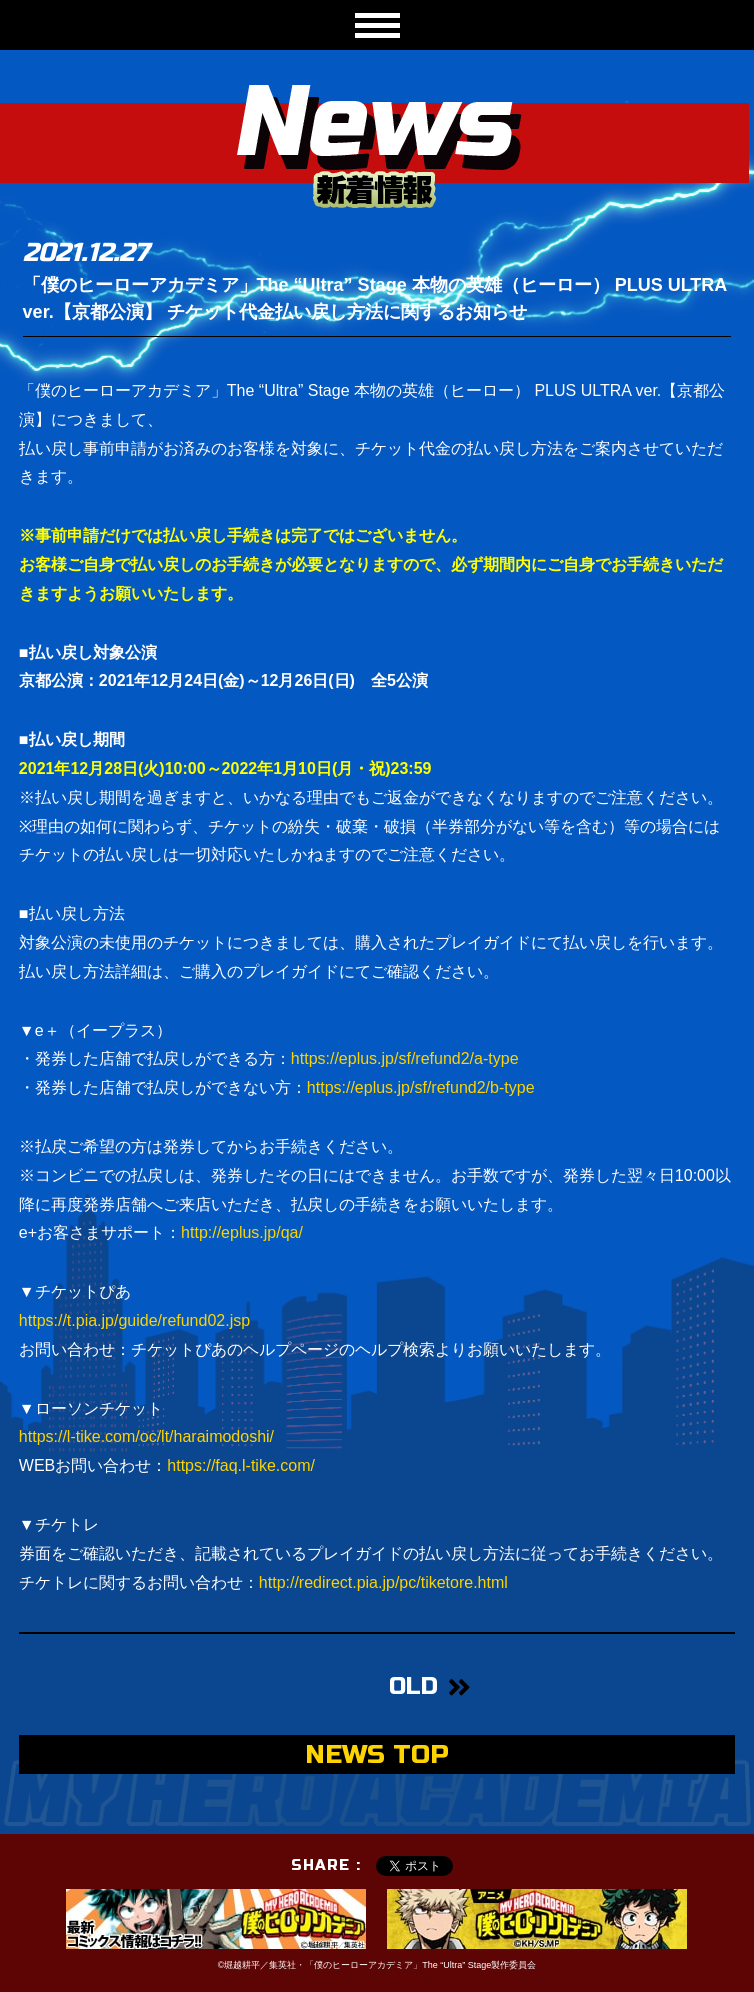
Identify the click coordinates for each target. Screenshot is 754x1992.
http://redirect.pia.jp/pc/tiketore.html (383, 1582)
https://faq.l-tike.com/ (241, 1465)
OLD (413, 1686)
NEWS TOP (377, 1754)
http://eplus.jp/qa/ (242, 1232)
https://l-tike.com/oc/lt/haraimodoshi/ (146, 1436)
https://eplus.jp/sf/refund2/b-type (421, 1087)
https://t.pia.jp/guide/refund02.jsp (134, 1320)
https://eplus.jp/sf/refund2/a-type (405, 1058)
